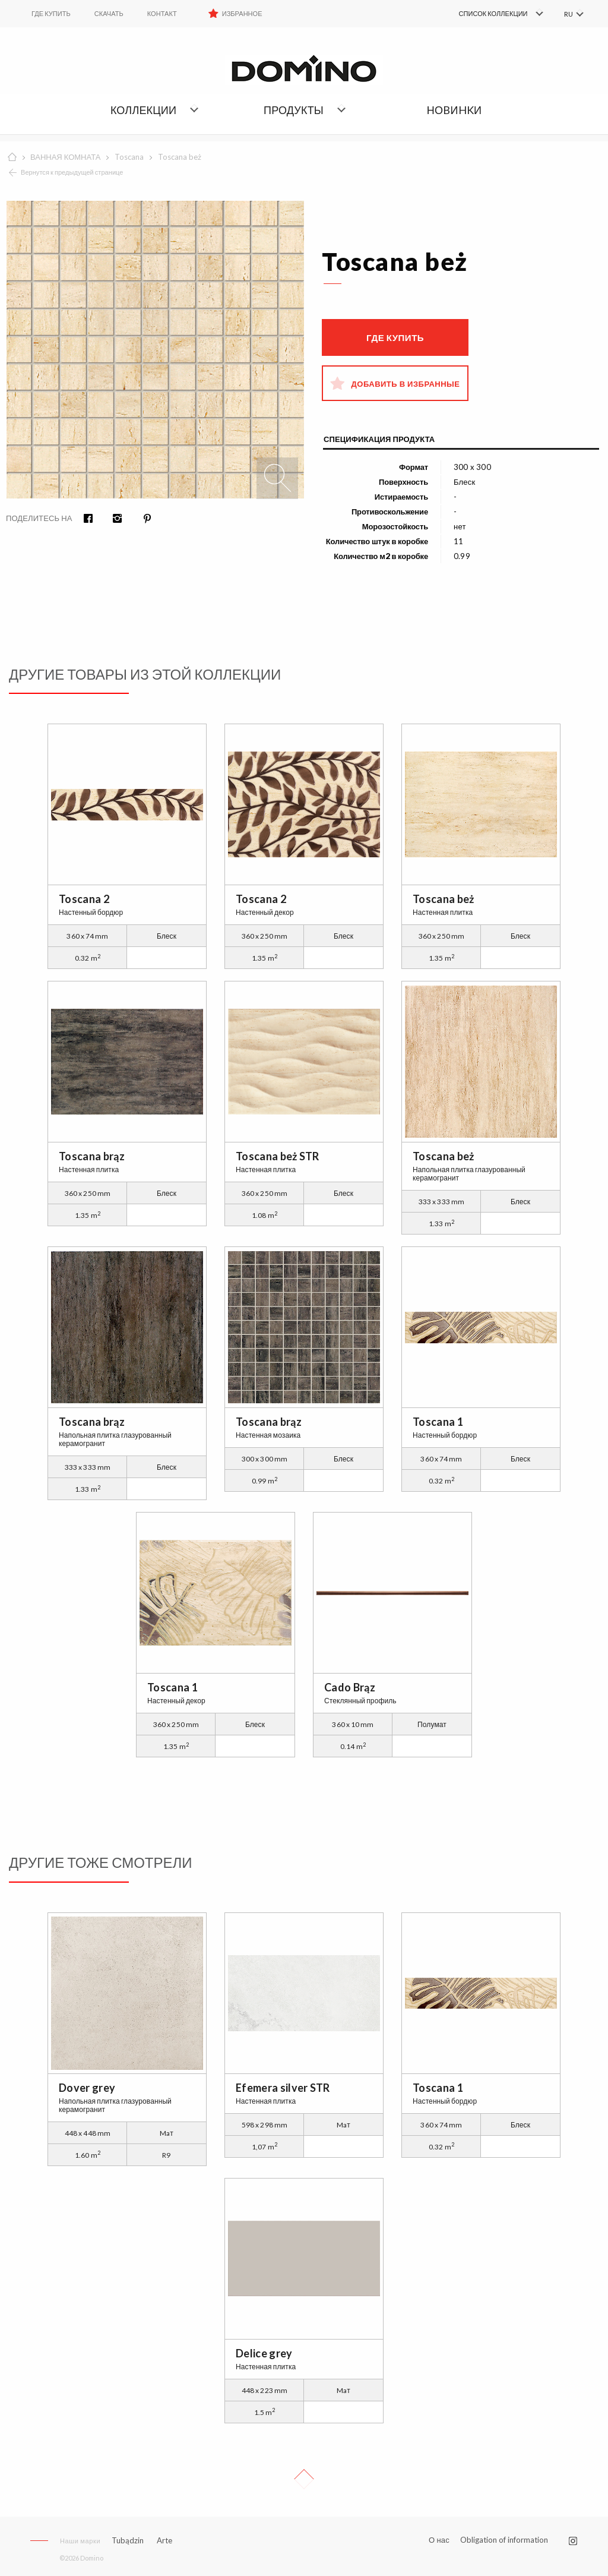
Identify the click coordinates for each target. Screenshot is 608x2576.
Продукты (294, 110)
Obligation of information (504, 2540)
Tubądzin (128, 2540)
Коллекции (143, 110)
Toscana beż (179, 157)
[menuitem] (483, 13)
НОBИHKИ (454, 110)
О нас (439, 2540)
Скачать (109, 13)
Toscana (129, 157)
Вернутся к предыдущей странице (72, 172)
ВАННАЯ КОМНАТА (65, 157)
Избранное (242, 13)
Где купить (395, 337)
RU (567, 14)
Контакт (162, 13)
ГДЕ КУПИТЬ (51, 13)
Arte (164, 2541)
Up (304, 2479)
